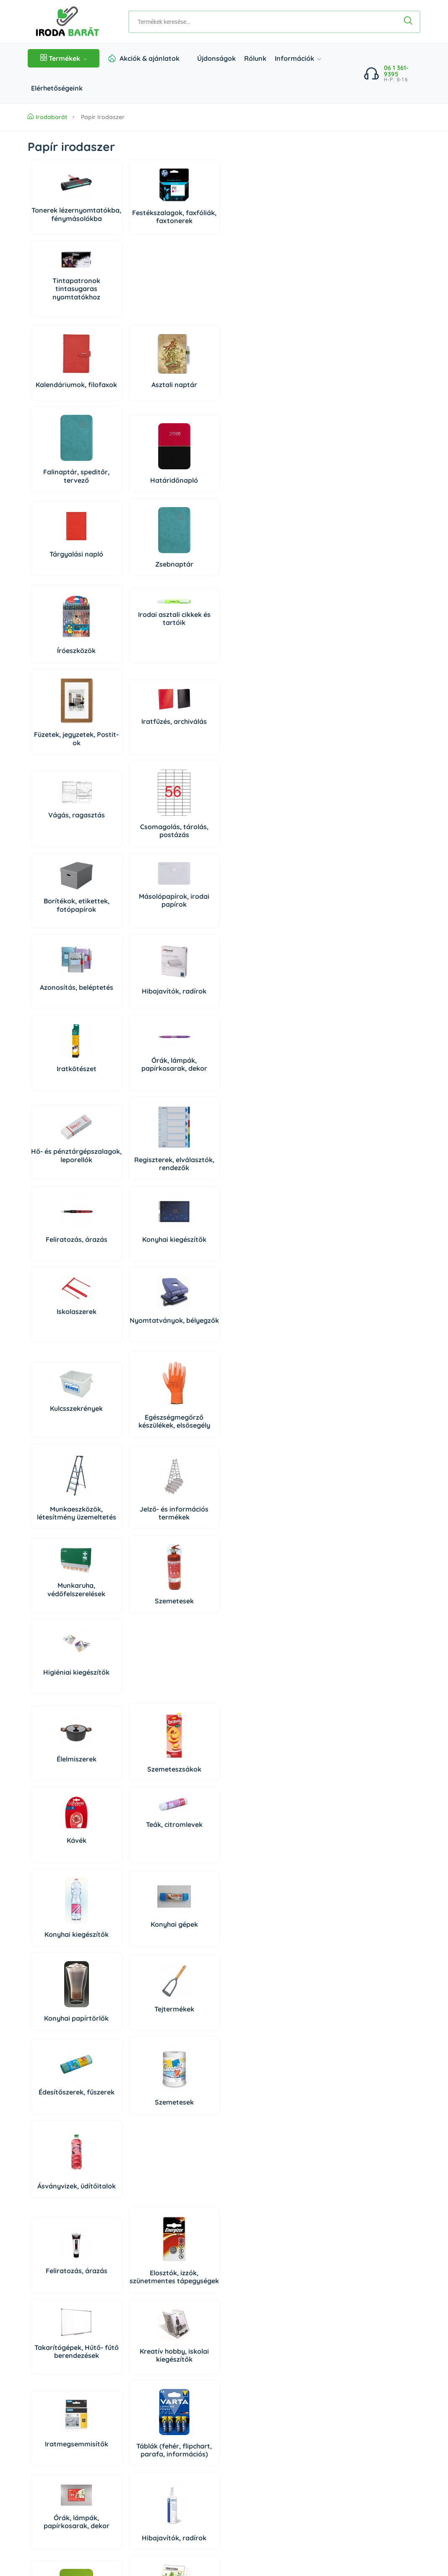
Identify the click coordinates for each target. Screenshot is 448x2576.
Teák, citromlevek (252, 1117)
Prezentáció (124, 1862)
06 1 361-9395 (396, 71)
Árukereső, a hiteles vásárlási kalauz (277, 2516)
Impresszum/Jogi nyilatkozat (68, 2500)
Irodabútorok (252, 1987)
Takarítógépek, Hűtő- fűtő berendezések (188, 1421)
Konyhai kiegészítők (252, 782)
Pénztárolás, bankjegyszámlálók (124, 1615)
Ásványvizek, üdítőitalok (188, 1322)
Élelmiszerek (60, 1133)
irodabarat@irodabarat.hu (94, 2398)
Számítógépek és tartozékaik (124, 1792)
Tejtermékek (252, 1225)
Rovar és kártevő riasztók (252, 2174)
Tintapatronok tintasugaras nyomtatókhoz (188, 219)
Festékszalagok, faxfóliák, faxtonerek (124, 226)
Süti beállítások (325, 2370)
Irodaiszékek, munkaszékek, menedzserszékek (188, 1978)
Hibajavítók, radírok (123, 687)
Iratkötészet (188, 681)
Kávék (188, 1133)
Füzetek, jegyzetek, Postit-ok (188, 507)
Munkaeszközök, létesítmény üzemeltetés (188, 964)
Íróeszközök (60, 516)
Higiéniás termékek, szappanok (60, 2170)
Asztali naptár (124, 326)
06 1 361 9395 (81, 2370)
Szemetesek (123, 1056)
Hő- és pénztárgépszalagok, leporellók (60, 780)
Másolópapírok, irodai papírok (252, 592)
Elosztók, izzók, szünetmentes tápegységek (124, 1421)
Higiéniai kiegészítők (188, 1050)
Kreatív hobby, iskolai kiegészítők (252, 1421)
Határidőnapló (252, 329)
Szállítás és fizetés (54, 2453)
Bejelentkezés (316, 2335)
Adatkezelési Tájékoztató (63, 2484)
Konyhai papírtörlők (188, 1231)
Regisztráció (314, 2351)
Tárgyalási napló (60, 403)
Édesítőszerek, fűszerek (59, 1321)
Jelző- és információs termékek (252, 964)
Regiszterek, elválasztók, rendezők (124, 780)
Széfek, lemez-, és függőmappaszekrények (124, 1978)
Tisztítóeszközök (124, 2058)
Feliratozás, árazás (188, 782)
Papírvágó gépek (252, 1623)
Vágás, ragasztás (59, 588)
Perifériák (188, 1786)
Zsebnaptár (124, 413)
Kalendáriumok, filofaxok (59, 325)
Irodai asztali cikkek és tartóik (124, 483)
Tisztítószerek (60, 2052)
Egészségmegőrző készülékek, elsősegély (124, 964)
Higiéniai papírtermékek (252, 2077)
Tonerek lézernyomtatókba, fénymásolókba (60, 222)
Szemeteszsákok (124, 1143)
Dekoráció (60, 2252)
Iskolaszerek (60, 850)
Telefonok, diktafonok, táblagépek (60, 1875)
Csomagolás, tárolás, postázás (124, 604)
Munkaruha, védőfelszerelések (60, 1048)
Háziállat (123, 2247)
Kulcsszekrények (60, 955)
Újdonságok (216, 58)
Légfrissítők (124, 2178)
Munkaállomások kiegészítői (59, 1980)
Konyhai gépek (124, 1224)
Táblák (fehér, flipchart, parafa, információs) (124, 1521)
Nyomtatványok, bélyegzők (123, 863)
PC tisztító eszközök (252, 1790)
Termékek (63, 58)
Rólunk (255, 58)
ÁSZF (35, 2469)
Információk (298, 58)
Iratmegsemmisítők (60, 1523)
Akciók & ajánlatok (150, 58)
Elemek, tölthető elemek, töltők (188, 1617)
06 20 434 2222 (78, 2384)
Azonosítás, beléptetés (59, 685)
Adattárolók (60, 1775)
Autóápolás (188, 2081)
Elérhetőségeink (57, 88)
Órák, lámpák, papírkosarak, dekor (252, 681)
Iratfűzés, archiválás (252, 498)
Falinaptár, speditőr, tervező (188, 325)
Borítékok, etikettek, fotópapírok (188, 600)
